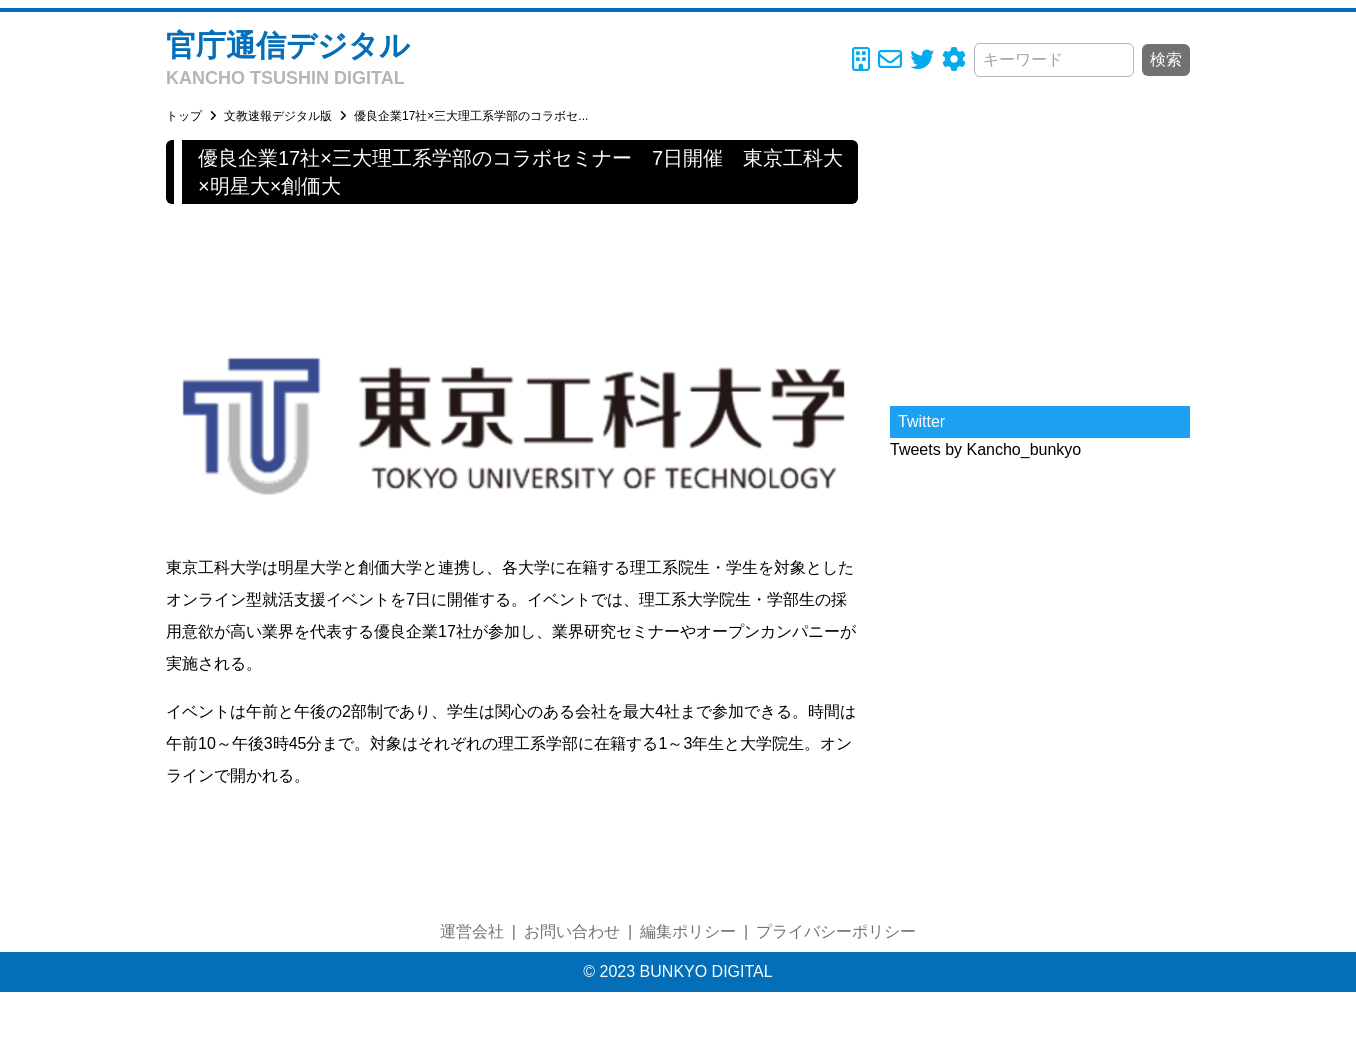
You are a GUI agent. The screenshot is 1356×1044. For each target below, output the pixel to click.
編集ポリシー (688, 931)
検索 (1166, 59)
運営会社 (472, 931)
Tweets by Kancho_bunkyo (985, 449)
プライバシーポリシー (836, 931)
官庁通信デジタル (288, 45)
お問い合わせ (572, 931)
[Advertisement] (1040, 265)
